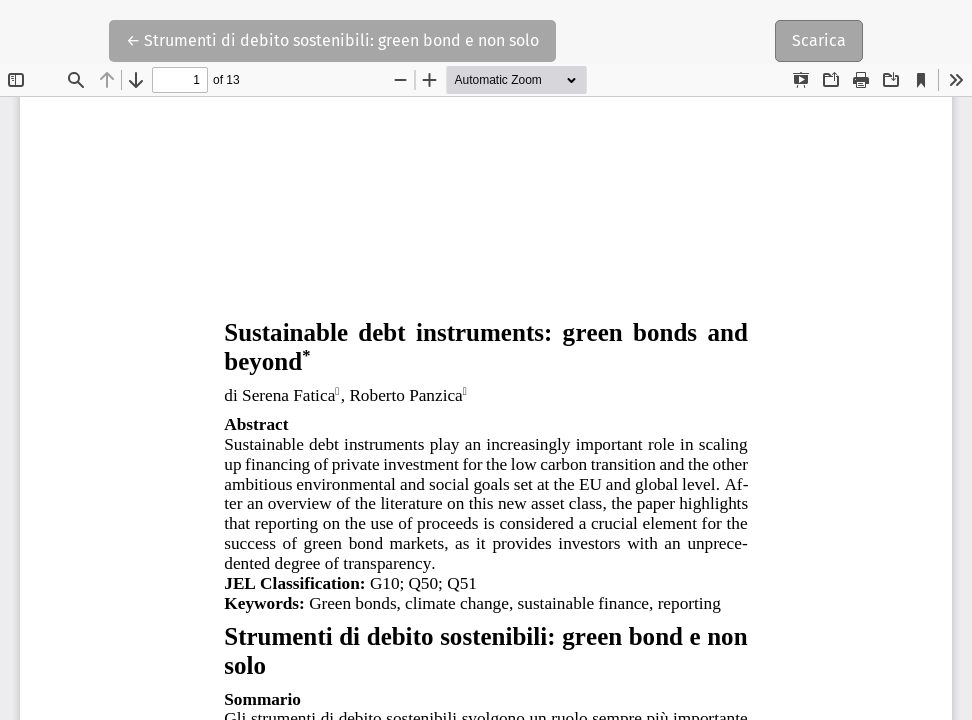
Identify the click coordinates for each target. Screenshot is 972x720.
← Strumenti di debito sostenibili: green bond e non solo (332, 39)
